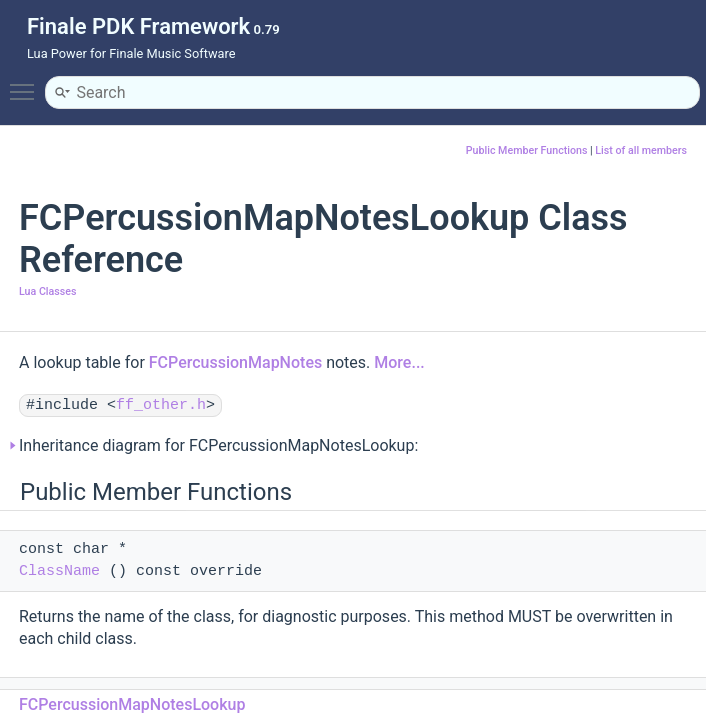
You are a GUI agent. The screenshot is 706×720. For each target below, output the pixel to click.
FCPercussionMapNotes (235, 362)
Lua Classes (47, 291)
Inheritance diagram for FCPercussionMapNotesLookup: (218, 445)
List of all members (641, 150)
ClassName (59, 571)
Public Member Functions (527, 150)
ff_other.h (161, 405)
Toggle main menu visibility (27, 83)
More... (399, 362)
